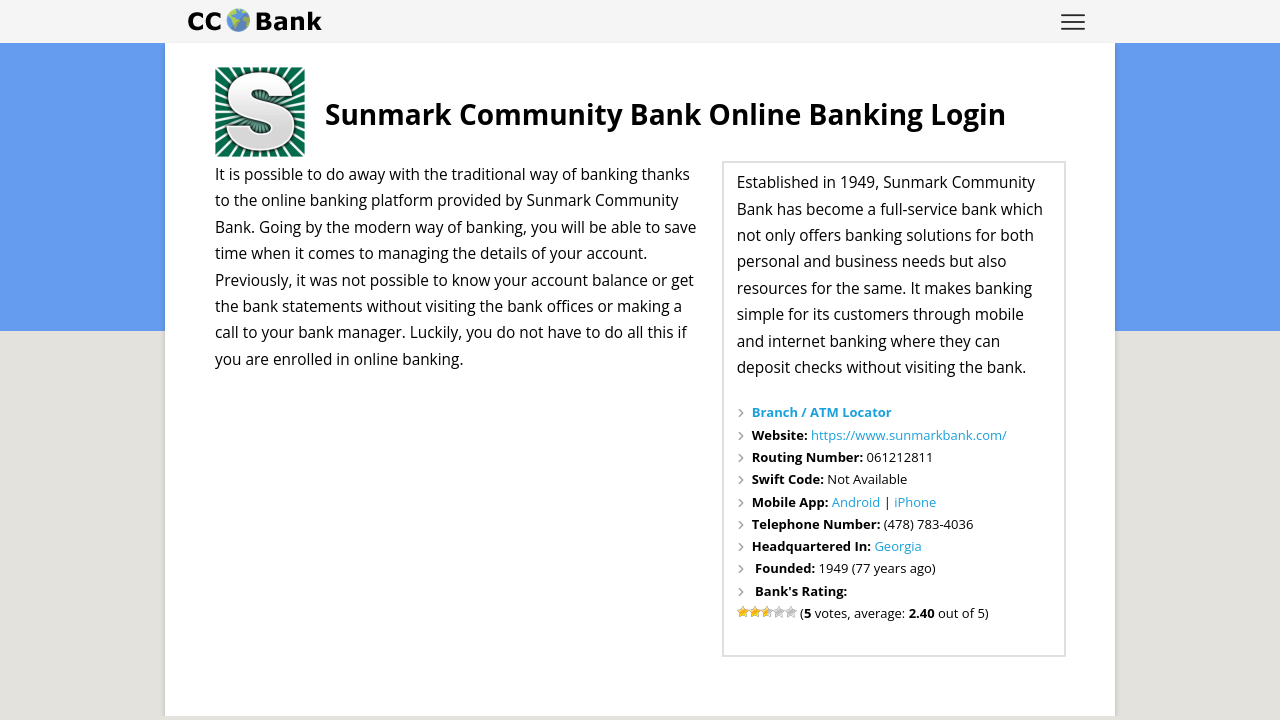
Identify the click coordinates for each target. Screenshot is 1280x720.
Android (856, 502)
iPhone (915, 502)
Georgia (897, 546)
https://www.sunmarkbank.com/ (909, 435)
